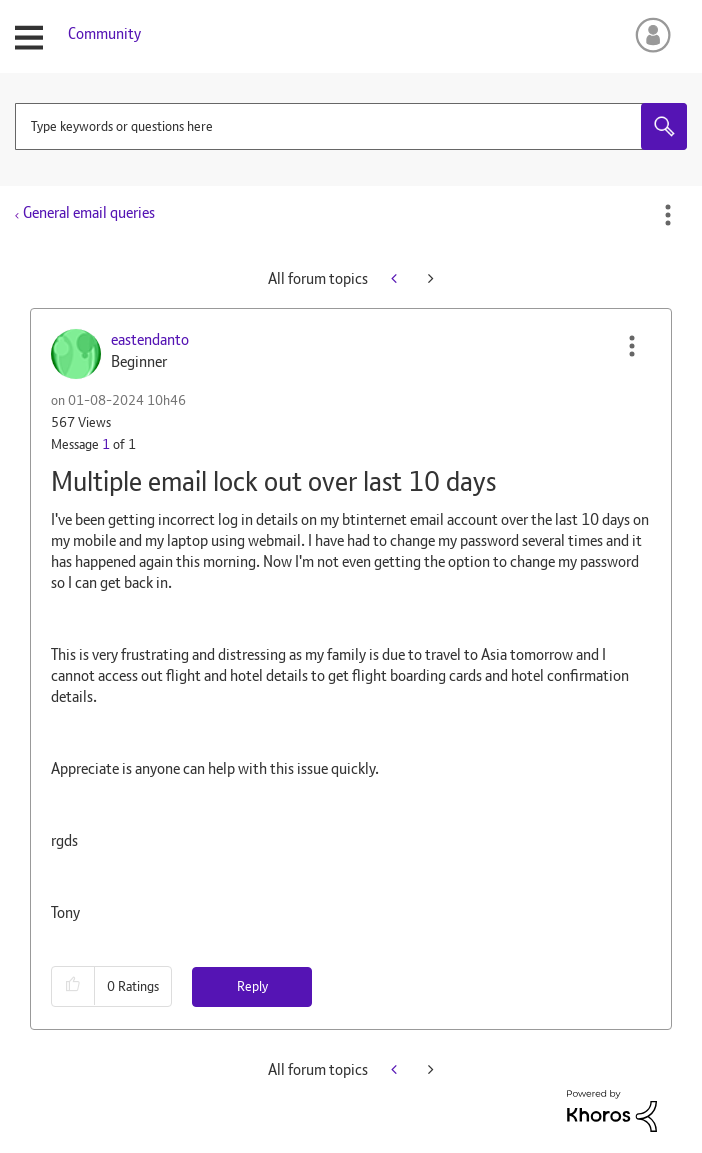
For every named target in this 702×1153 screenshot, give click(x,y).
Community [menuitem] (104, 33)
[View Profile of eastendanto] (150, 339)
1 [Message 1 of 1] (106, 444)
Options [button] (668, 215)
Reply (252, 986)
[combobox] (351, 126)
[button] (632, 346)
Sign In (649, 35)
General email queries (89, 212)
